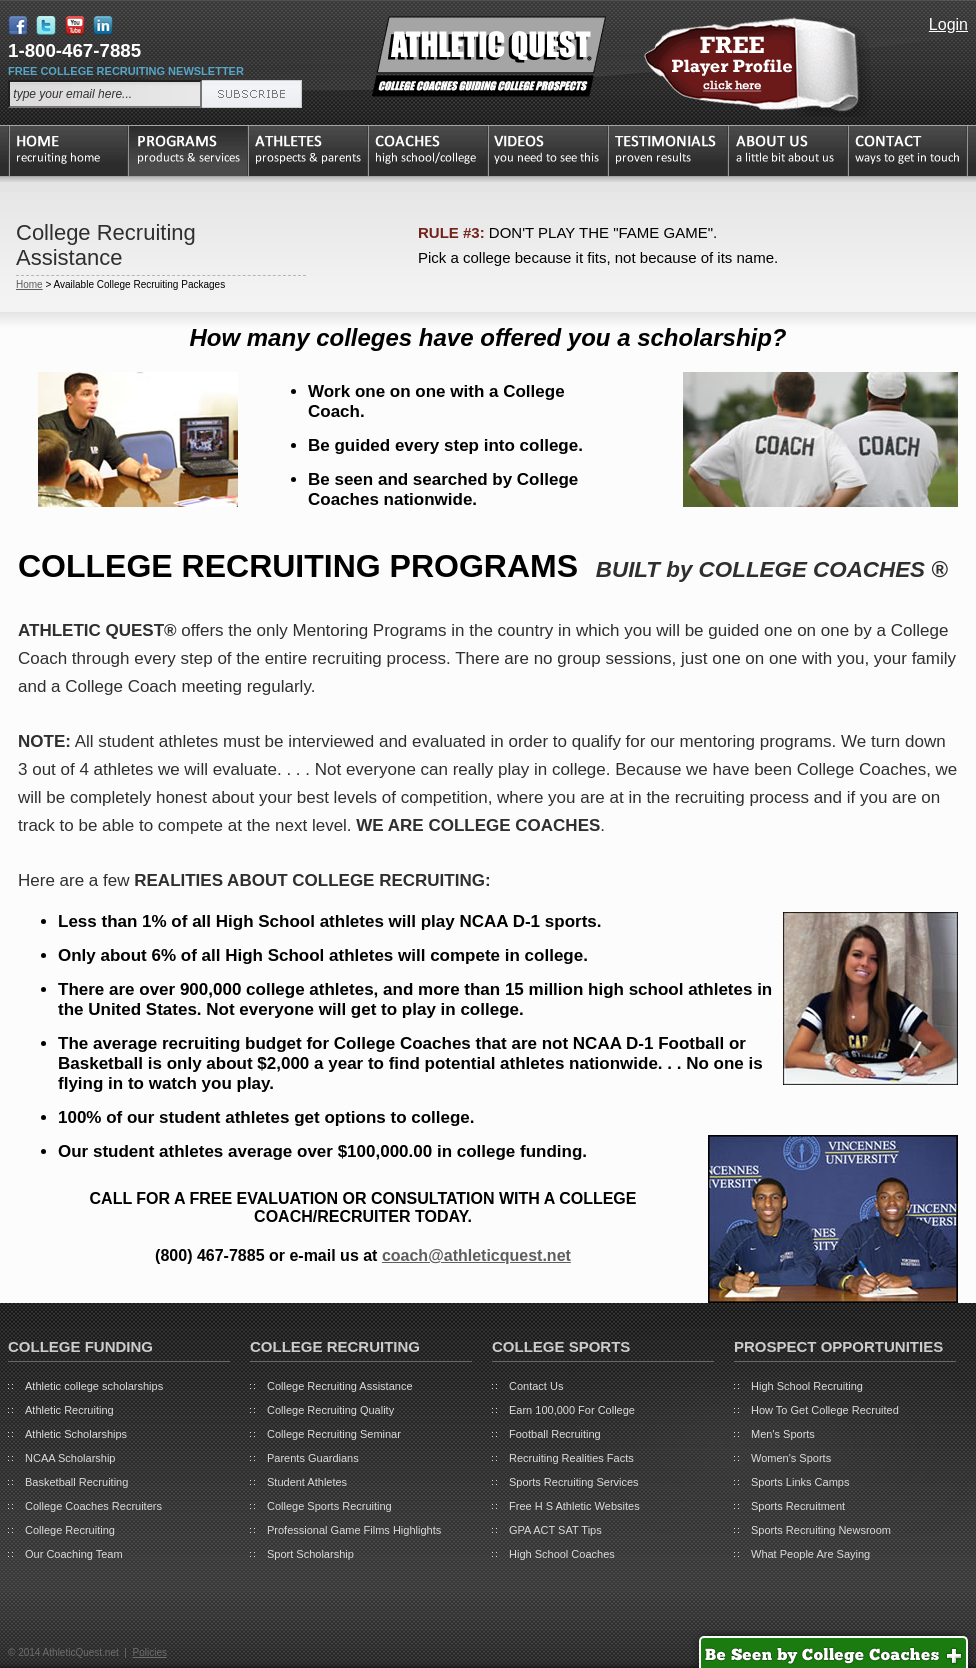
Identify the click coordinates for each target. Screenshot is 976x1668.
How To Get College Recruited (825, 1410)
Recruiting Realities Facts (571, 1458)
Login (948, 24)
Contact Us (536, 1386)
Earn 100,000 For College (572, 1410)
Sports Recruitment (798, 1506)
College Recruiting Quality (330, 1410)
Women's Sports (791, 1458)
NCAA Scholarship (70, 1458)
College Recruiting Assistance (340, 1386)
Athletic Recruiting (69, 1410)
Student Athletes (307, 1482)
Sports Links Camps (800, 1482)
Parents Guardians (313, 1458)
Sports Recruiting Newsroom (821, 1530)
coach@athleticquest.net (476, 1255)
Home (29, 284)
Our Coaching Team (74, 1554)
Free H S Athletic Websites (574, 1506)
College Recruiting (70, 1530)
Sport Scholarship (310, 1554)
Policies (149, 1652)
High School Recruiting (807, 1386)
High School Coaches (562, 1554)
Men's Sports (783, 1434)
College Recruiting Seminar (334, 1434)
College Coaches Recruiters (93, 1506)
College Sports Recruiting (329, 1506)
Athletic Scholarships (76, 1434)
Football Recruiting (555, 1434)
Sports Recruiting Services (574, 1482)
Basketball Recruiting (76, 1482)
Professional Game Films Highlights (354, 1530)
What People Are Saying (810, 1554)
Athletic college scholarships (94, 1386)
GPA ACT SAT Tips (555, 1530)
